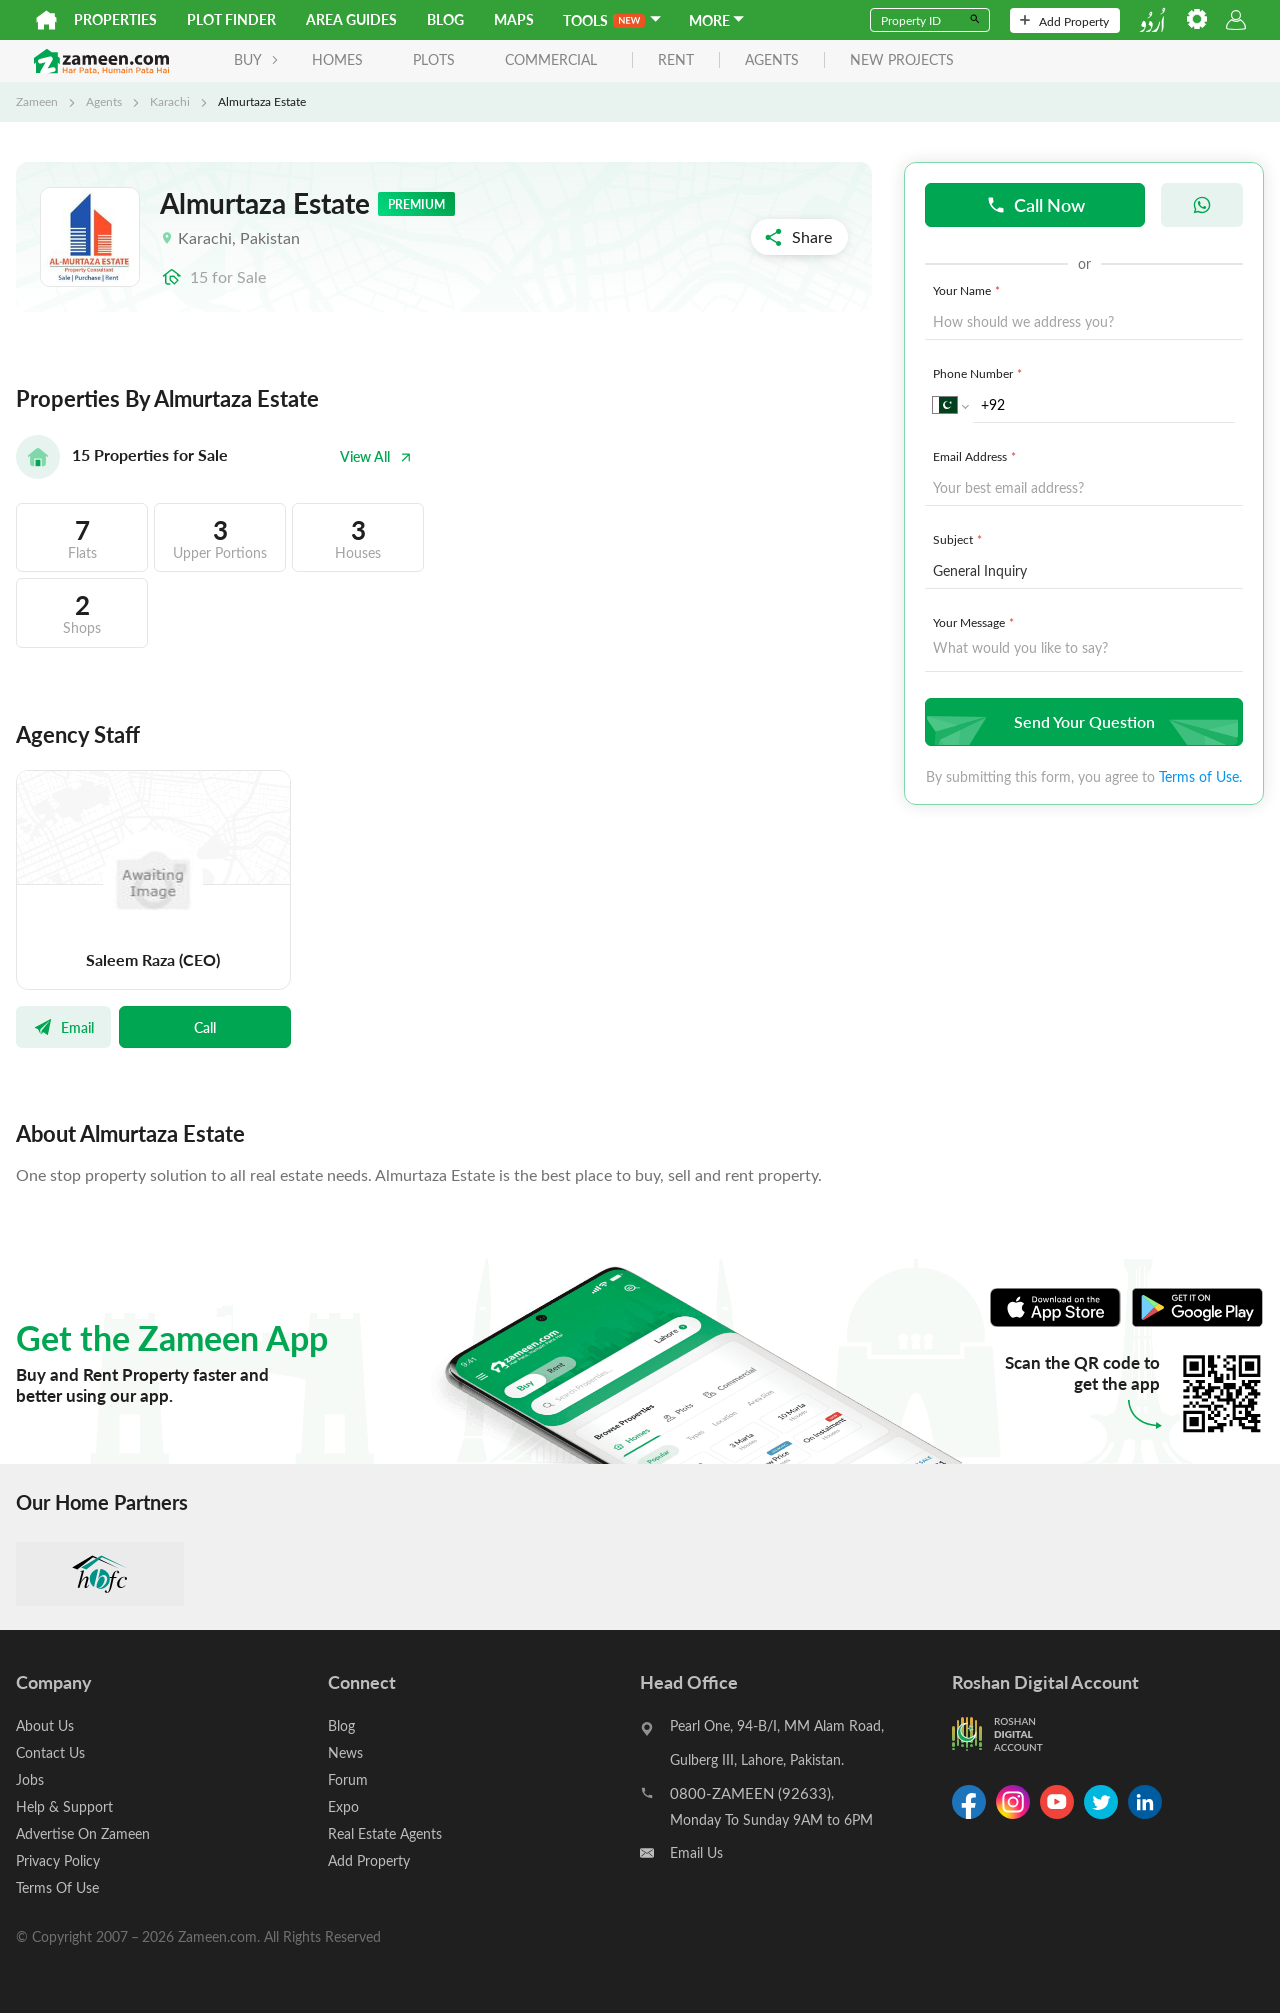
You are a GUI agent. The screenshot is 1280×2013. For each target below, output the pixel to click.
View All (376, 456)
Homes (337, 59)
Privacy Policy (58, 1860)
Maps (514, 19)
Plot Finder (231, 19)
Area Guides (351, 19)
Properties (115, 19)
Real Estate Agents (385, 1833)
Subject (959, 539)
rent (676, 60)
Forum (348, 1779)
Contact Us (50, 1752)
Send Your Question (1081, 721)
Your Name (968, 290)
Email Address (976, 456)
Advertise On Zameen (83, 1833)
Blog (445, 19)
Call (205, 1027)
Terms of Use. (1200, 776)
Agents (104, 101)
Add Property (1064, 21)
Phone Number (979, 373)
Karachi (170, 101)
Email (63, 1027)
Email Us (696, 1852)
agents (772, 60)
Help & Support (64, 1806)
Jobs (30, 1779)
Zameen (37, 101)
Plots (434, 59)
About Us (45, 1725)
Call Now (1035, 204)
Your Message (975, 622)
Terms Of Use (57, 1887)
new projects (902, 60)
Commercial (551, 59)
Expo (343, 1806)
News (345, 1752)
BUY (256, 59)
